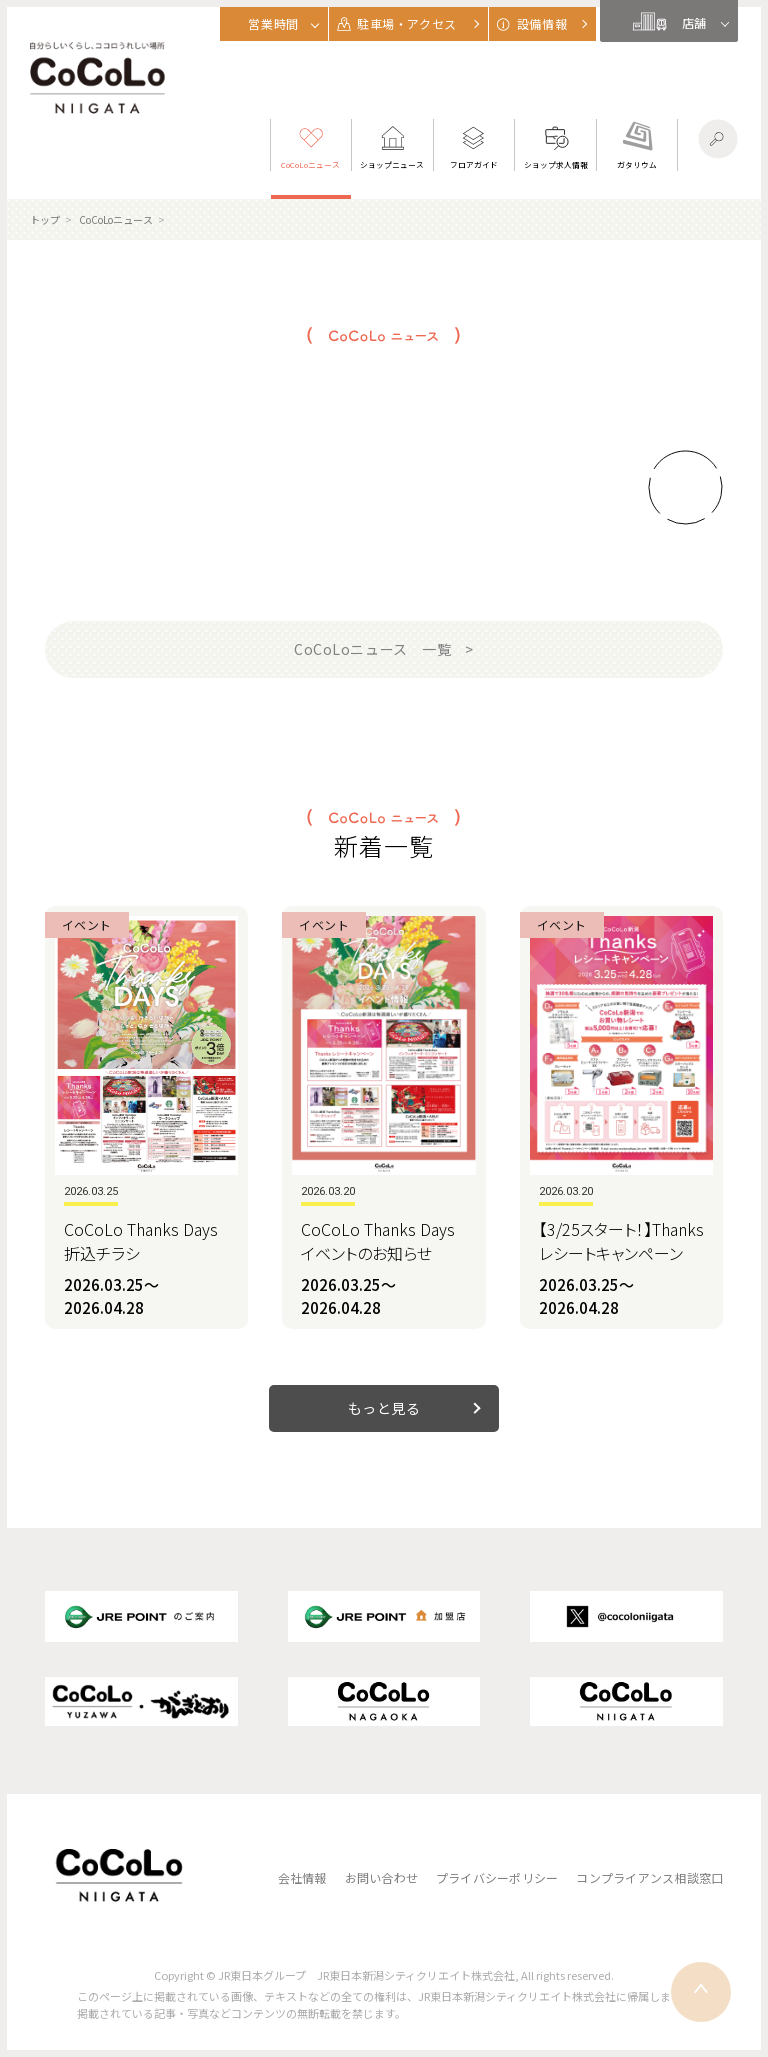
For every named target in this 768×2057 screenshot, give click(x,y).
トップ (45, 219)
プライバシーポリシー (497, 1877)
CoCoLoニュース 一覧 (372, 649)
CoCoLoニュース (116, 219)
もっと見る (384, 1408)
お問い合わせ (381, 1877)
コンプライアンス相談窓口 (649, 1877)
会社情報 (302, 1877)
